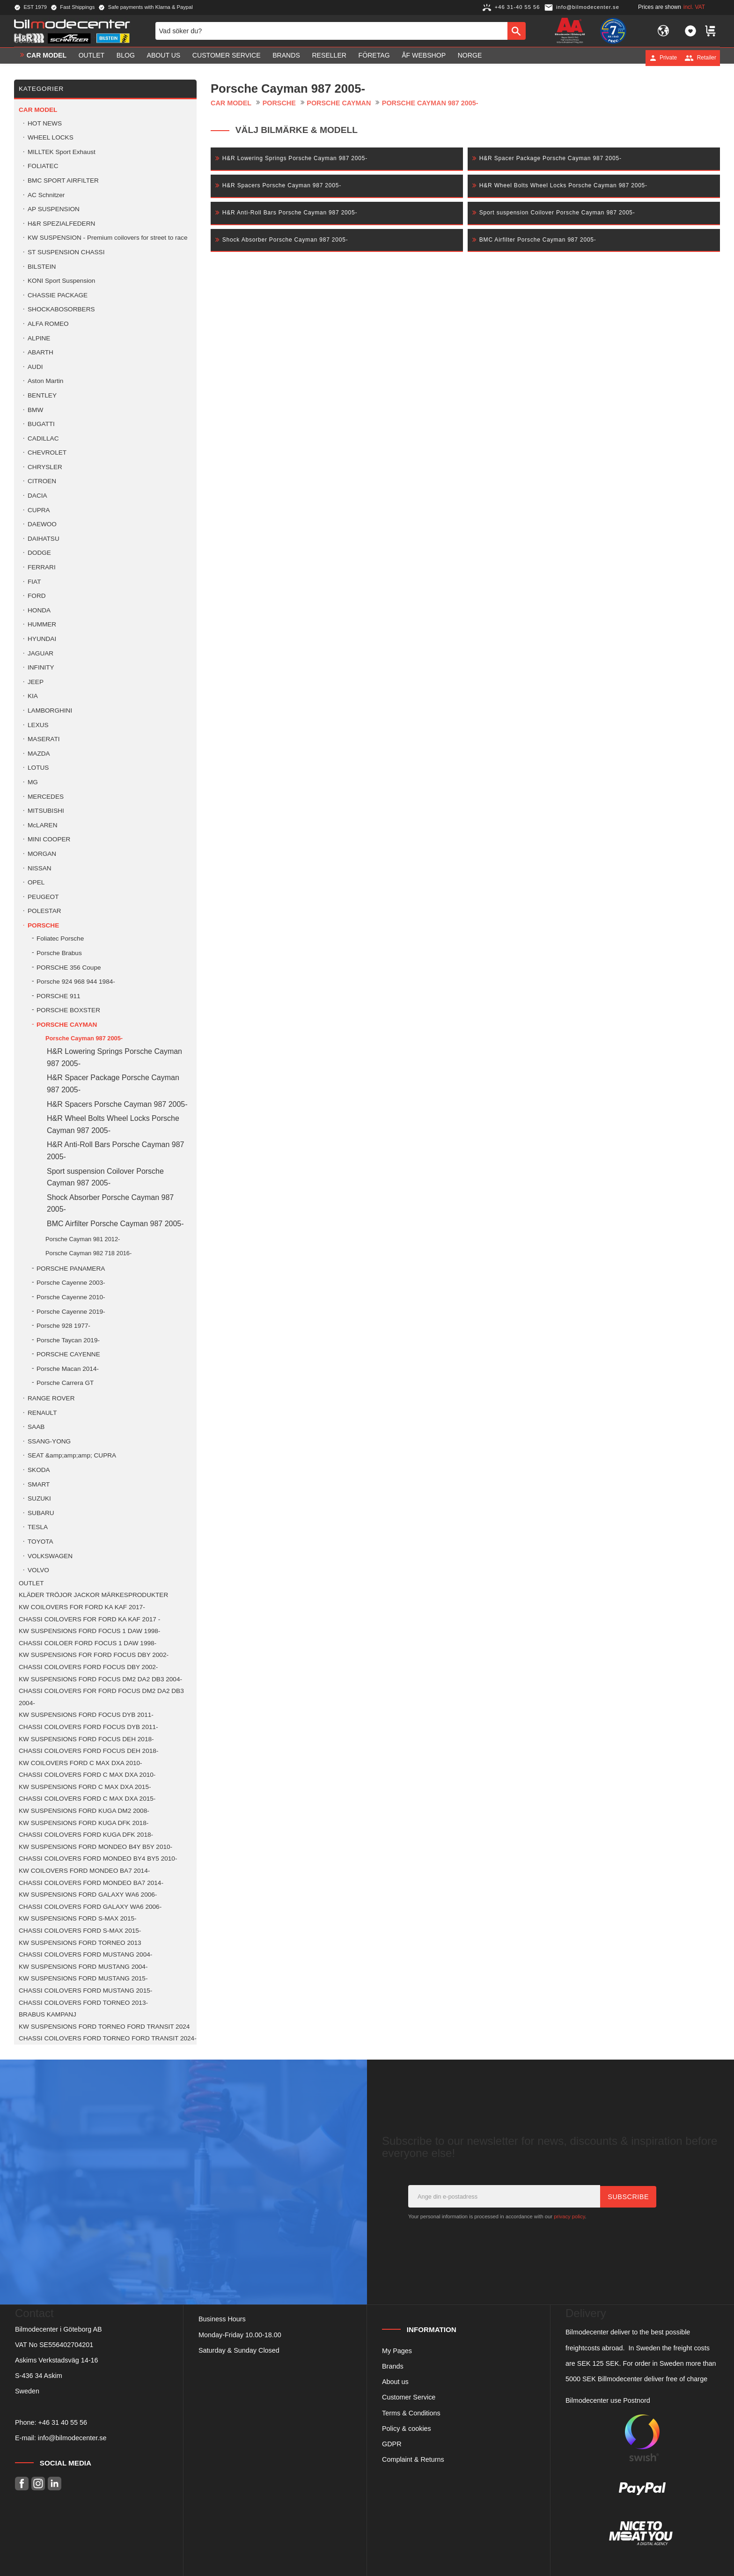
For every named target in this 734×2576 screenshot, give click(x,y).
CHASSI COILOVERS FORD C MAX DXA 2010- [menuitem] (87, 1774)
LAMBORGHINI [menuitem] (50, 710)
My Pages (397, 2351)
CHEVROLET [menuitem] (47, 452)
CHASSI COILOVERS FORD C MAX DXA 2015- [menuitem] (87, 1798)
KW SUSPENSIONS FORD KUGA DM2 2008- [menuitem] (84, 1810)
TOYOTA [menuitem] (40, 1541)
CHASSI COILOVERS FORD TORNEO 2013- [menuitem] (83, 2002)
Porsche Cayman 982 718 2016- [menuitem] (88, 1253)
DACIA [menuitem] (37, 495)
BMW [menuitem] (35, 409)
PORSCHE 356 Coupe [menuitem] (69, 967)
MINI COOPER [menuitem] (49, 839)
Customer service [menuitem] (226, 57)
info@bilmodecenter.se (72, 2438)
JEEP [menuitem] (36, 681)
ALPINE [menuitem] (39, 338)
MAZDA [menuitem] (39, 753)
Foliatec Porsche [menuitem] (60, 938)
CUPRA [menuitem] (39, 510)
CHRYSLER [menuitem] (45, 467)
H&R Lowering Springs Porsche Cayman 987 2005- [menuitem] (114, 1057)
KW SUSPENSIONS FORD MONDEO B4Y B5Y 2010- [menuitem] (95, 1846)
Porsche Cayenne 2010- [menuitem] (71, 1297)
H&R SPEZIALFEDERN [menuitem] (61, 223)
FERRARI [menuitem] (42, 567)
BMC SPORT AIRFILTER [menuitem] (63, 180)
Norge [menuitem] (470, 57)
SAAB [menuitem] (36, 1426)
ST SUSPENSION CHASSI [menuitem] (66, 252)
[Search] (516, 32)
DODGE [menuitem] (39, 552)
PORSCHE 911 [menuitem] (59, 996)
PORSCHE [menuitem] (43, 925)
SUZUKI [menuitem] (39, 1498)
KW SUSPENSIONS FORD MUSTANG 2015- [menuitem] (83, 1978)
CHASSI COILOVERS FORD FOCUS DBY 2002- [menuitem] (88, 1667)
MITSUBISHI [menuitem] (46, 810)
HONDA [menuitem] (39, 610)
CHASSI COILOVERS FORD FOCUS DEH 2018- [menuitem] (88, 1750)
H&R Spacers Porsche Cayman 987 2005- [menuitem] (117, 1104)
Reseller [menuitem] (329, 57)
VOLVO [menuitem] (38, 1570)
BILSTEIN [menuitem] (42, 266)
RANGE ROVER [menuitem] (51, 1398)
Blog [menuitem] (126, 57)
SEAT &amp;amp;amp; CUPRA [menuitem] (72, 1455)
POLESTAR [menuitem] (44, 910)
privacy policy (569, 2216)
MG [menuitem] (33, 782)
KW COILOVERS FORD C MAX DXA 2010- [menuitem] (80, 1762)
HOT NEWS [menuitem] (45, 123)
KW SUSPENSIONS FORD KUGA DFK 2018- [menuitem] (83, 1822)
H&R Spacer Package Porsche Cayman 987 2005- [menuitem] (113, 1084)
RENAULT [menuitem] (42, 1412)
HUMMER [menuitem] (42, 624)
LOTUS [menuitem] (38, 767)
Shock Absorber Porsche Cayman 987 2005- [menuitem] (110, 1203)
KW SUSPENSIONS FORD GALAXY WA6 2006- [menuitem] (88, 1894)
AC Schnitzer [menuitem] (46, 195)
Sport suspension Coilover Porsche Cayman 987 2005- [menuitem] (105, 1177)
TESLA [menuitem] (38, 1527)
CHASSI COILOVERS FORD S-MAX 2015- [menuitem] (80, 1930)
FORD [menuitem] (37, 595)
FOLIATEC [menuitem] (43, 165)
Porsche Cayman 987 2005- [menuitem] (84, 1038)
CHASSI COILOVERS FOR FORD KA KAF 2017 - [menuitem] (89, 1619)
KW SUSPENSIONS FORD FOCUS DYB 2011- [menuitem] (86, 1714)
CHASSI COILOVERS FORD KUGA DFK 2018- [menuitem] (86, 1834)
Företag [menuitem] (374, 57)
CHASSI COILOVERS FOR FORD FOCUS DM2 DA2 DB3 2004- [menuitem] (101, 1697)
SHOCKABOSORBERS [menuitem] (61, 309)
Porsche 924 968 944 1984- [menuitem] (76, 981)
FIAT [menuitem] (34, 581)
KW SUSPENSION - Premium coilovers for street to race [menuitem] (107, 237)
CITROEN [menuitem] (42, 481)
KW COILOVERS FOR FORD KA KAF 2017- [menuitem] (82, 1607)
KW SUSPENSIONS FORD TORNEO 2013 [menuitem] (80, 1942)
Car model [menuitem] (46, 57)
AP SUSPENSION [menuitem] (54, 209)
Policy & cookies (406, 2428)
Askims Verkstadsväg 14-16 (56, 2360)
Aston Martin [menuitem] (45, 380)
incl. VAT (694, 7)
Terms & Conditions (411, 2413)
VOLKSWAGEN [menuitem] (50, 1556)
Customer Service (408, 2397)
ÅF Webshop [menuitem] (424, 57)
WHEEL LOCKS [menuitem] (50, 137)
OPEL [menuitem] (36, 882)
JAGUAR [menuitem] (40, 653)
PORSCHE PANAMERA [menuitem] (71, 1268)
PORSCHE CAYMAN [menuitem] (67, 1024)
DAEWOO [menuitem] (42, 524)
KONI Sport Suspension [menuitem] (61, 280)
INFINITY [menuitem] (41, 667)
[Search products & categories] (331, 32)
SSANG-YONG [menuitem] (49, 1441)
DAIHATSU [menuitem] (43, 538)
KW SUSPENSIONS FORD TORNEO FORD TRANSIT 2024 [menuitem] (104, 2026)
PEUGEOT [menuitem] (43, 896)
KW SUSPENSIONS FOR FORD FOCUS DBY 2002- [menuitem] (94, 1654)
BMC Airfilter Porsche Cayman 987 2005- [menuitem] (115, 1224)
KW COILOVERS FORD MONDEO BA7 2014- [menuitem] (84, 1870)
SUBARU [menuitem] (41, 1512)
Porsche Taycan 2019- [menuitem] (68, 1340)
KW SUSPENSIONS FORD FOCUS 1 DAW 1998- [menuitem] (89, 1630)
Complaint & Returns (413, 2459)
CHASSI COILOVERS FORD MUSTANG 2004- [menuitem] (85, 1954)
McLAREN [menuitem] (42, 825)
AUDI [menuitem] (35, 366)
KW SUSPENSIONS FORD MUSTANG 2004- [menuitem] (83, 1966)
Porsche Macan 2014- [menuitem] (68, 1368)
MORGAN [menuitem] (42, 853)
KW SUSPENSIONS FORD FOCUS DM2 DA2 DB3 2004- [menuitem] (100, 1679)
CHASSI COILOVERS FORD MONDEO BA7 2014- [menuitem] (91, 1882)
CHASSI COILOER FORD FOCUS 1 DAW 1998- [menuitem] (87, 1643)
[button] (690, 31)
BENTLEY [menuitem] (42, 395)
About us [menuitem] (164, 57)
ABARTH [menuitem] (40, 352)
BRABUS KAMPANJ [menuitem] (47, 2014)
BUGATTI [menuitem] (41, 423)
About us (395, 2381)
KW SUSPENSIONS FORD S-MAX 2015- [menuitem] (78, 1918)
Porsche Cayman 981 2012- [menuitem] (82, 1239)
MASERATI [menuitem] (43, 739)
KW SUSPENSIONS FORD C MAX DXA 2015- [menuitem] (85, 1786)
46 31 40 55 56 (64, 2422)
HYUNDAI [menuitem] (42, 638)
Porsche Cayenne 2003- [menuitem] (71, 1282)
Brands (393, 2366)
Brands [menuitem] (286, 57)
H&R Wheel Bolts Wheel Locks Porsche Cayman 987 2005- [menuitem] (113, 1124)
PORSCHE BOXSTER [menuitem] (68, 1010)
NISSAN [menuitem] (39, 868)
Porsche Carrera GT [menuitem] (65, 1382)
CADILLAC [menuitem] (43, 438)
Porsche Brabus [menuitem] (59, 953)
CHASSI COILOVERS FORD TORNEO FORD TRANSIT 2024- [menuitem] (108, 2038)
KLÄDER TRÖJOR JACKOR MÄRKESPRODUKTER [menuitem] (93, 1594)
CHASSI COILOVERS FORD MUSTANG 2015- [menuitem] (85, 1990)
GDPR (392, 2444)
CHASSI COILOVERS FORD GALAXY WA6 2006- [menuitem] (90, 1906)
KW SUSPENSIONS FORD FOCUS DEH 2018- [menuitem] (86, 1739)
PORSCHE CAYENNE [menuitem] (68, 1354)
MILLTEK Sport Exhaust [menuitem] (61, 151)
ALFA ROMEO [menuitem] (48, 323)
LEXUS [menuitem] (38, 725)
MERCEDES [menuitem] (46, 796)
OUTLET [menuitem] (92, 57)
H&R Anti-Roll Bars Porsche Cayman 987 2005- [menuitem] (115, 1151)
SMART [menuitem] (39, 1484)
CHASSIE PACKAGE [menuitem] (58, 295)
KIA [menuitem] (33, 695)
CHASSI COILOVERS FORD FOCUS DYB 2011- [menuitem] (88, 1726)
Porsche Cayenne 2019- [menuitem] (71, 1311)
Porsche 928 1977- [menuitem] (63, 1325)
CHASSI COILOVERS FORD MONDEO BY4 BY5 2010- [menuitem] (98, 1858)
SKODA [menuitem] (39, 1469)
